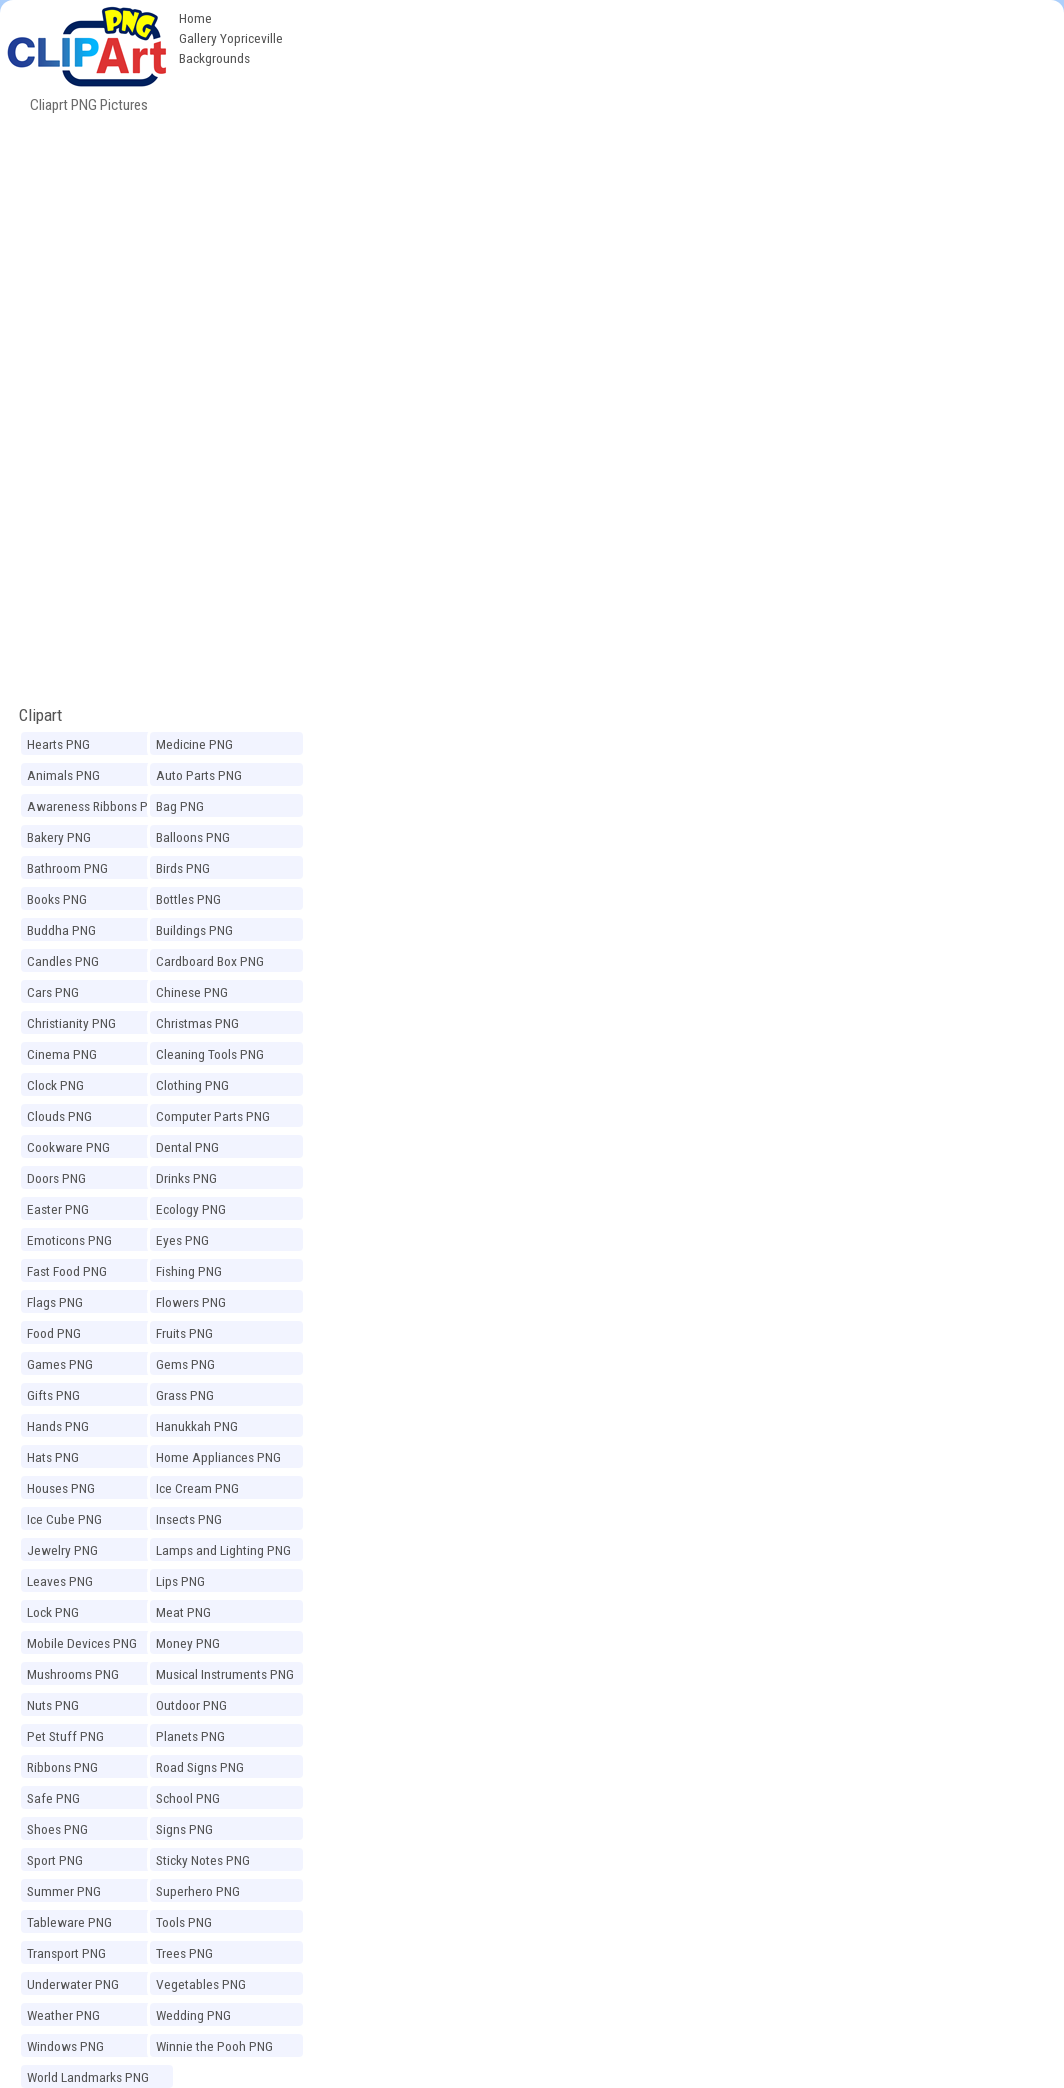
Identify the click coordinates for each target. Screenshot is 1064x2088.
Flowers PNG (191, 1302)
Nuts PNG (53, 1705)
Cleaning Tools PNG (210, 1054)
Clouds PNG (59, 1116)
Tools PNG (184, 1922)
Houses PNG (61, 1488)
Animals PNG (63, 775)
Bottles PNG (188, 899)
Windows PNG (65, 2046)
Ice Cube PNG (64, 1519)
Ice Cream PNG (197, 1488)
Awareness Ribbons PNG (95, 806)
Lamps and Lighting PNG (223, 1550)
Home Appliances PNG (218, 1457)
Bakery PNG (59, 837)
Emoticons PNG (69, 1240)
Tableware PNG (69, 1922)
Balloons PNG (193, 837)
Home (195, 18)
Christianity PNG (71, 1023)
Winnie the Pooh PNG (214, 2046)
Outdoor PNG (191, 1705)
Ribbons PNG (62, 1767)
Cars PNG (53, 992)
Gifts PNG (53, 1395)
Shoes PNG (57, 1829)
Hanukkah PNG (197, 1426)
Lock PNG (53, 1612)
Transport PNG (66, 1953)
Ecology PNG (191, 1209)
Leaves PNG (60, 1581)
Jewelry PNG (62, 1550)
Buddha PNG (61, 930)
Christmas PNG (197, 1023)
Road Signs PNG (200, 1767)
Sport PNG (55, 1860)
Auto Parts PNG (199, 775)
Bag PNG (180, 806)
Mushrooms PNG (73, 1674)
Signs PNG (184, 1829)
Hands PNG (58, 1426)
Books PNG (57, 899)
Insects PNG (189, 1519)
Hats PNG (53, 1457)
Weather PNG (63, 2015)
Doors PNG (56, 1178)
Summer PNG (64, 1891)
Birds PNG (183, 868)
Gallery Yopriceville (231, 38)
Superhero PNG (198, 1891)
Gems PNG (185, 1364)
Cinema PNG (62, 1054)
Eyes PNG (182, 1240)
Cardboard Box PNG (210, 961)
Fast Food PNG (67, 1271)
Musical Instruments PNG (225, 1674)
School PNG (188, 1798)
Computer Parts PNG (213, 1116)
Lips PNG (180, 1581)
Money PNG (188, 1643)
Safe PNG (53, 1798)
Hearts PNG (58, 744)
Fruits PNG (184, 1333)
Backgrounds (214, 58)
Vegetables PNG (201, 1984)
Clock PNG (55, 1085)
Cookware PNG (68, 1147)
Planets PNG (190, 1736)
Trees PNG (184, 1953)
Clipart (40, 715)
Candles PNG (63, 961)
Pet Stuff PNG (65, 1736)
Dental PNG (187, 1147)
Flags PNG (55, 1302)
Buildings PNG (194, 930)
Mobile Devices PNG (82, 1643)
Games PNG (60, 1364)
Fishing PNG (189, 1271)
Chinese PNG (192, 992)
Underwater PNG (73, 1984)
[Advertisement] (678, 150)
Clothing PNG (192, 1085)
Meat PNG (183, 1612)
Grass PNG (185, 1395)
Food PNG (54, 1333)
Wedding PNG (193, 2015)
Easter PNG (58, 1209)
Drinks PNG (186, 1178)
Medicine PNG (194, 744)
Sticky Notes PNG (203, 1860)
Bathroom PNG (67, 868)
